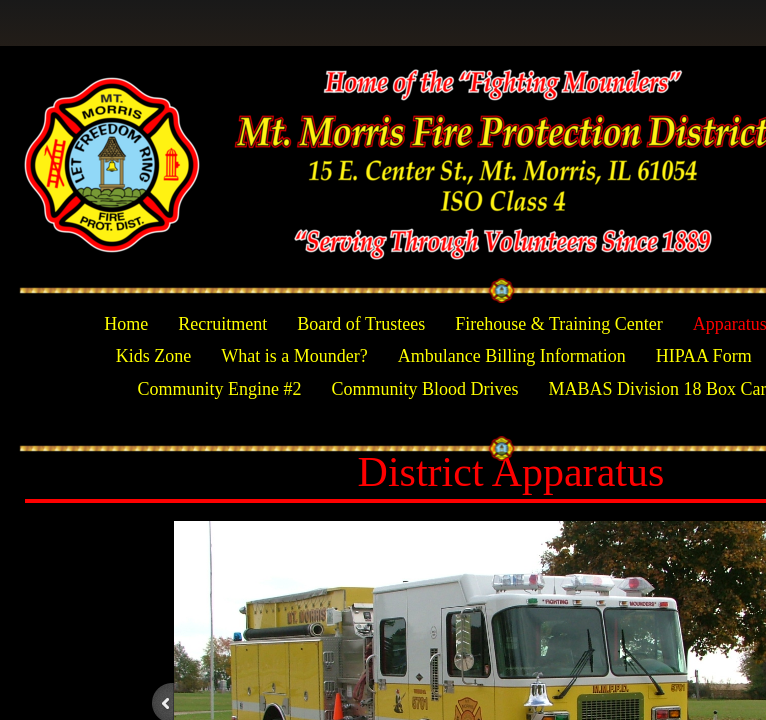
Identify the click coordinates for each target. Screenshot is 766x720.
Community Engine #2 (219, 389)
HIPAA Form (704, 356)
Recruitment (222, 324)
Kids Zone (154, 356)
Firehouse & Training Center (559, 324)
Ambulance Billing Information (512, 356)
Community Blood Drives (424, 389)
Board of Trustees (361, 324)
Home (126, 324)
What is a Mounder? (294, 356)
